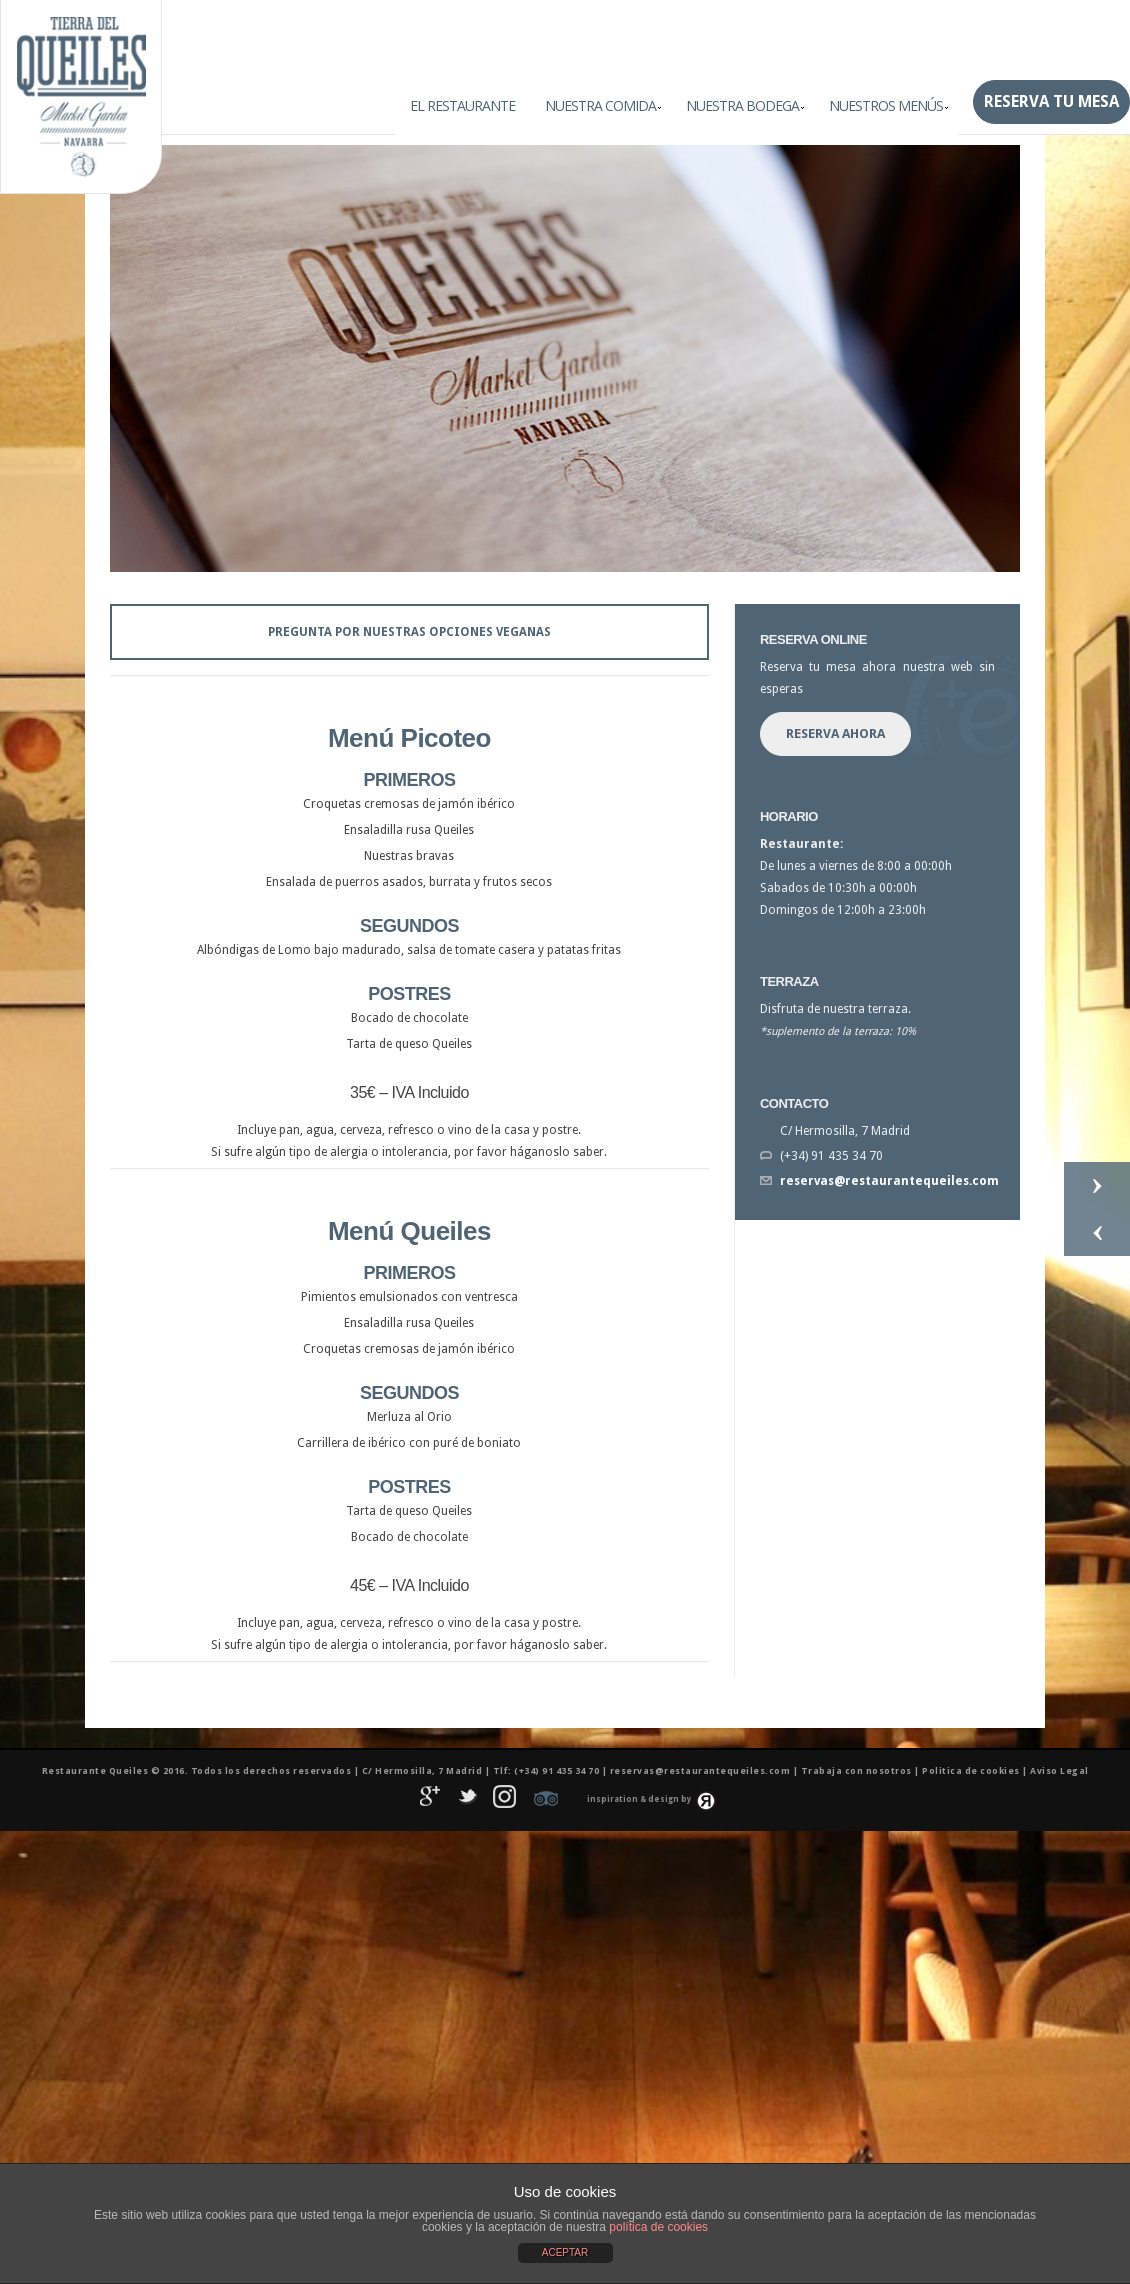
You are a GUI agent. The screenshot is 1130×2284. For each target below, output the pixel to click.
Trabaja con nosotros (856, 1771)
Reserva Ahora (835, 733)
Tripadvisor (546, 1799)
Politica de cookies (971, 1771)
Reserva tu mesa (1051, 101)
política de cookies (658, 2227)
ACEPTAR (565, 2252)
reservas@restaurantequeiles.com (889, 1181)
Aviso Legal (1059, 1771)
